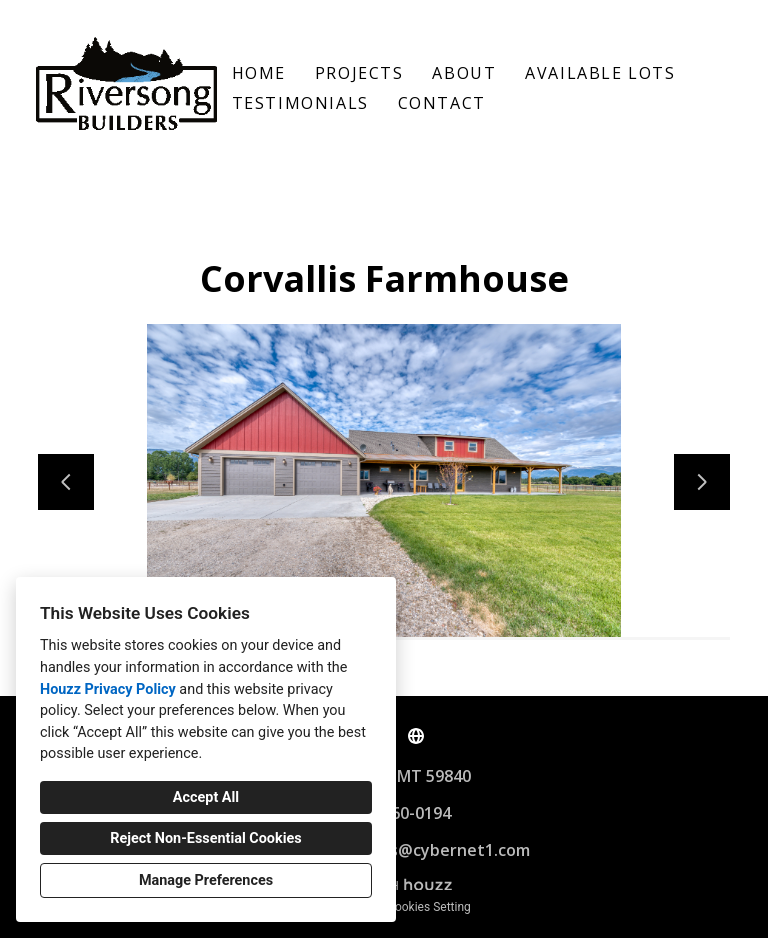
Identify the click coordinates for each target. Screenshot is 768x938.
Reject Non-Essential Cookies (205, 838)
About (464, 73)
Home (259, 73)
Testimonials (300, 103)
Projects (359, 73)
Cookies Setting (429, 907)
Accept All (206, 797)
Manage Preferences (206, 880)
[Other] (416, 736)
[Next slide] (702, 482)
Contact (442, 103)
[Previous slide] (66, 482)
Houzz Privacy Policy (108, 689)
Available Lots (600, 73)
